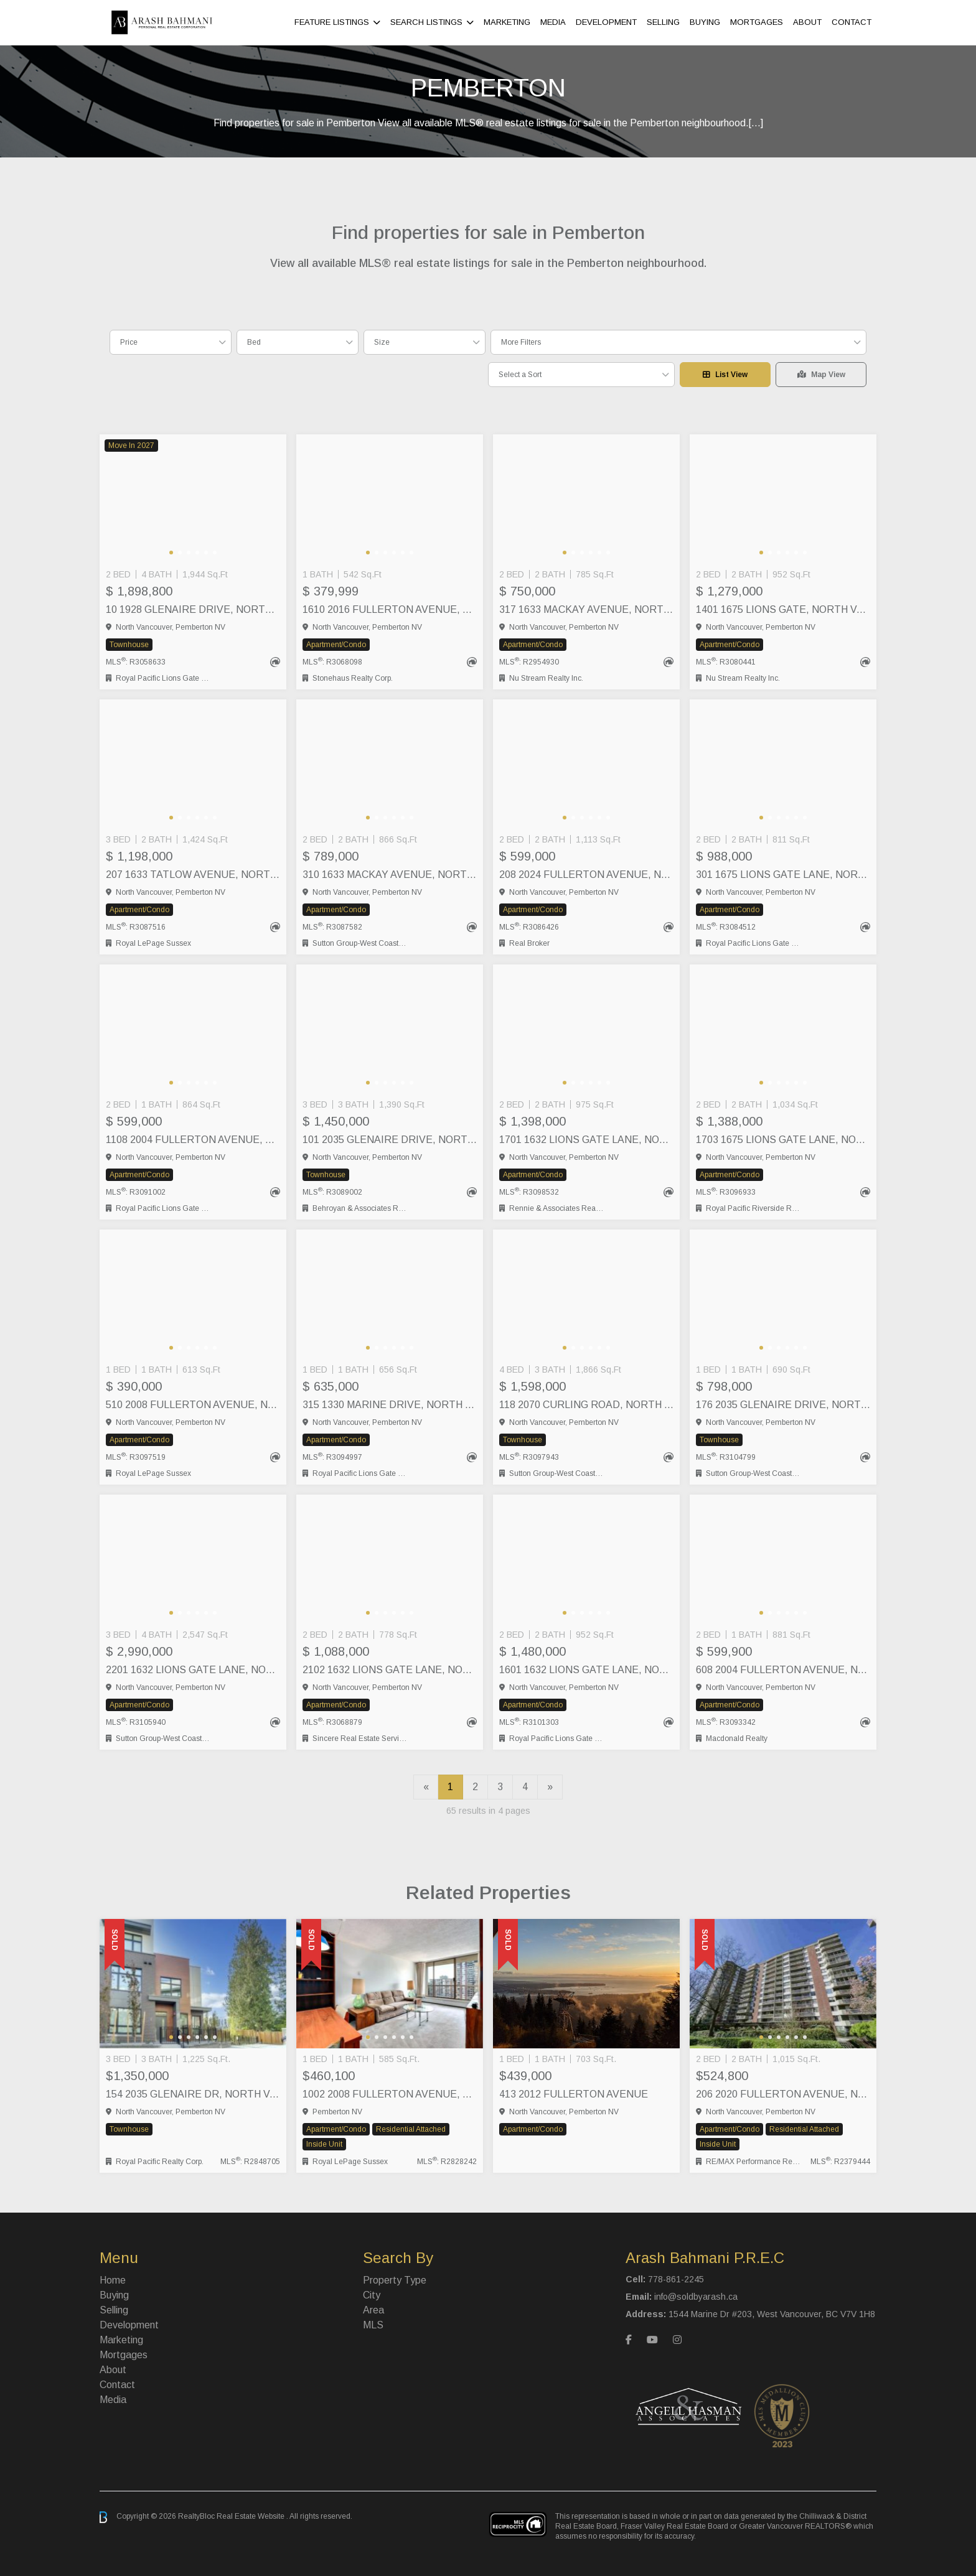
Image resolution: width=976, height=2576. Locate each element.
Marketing (507, 22)
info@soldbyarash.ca (696, 2297)
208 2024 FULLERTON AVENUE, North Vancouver (586, 874)
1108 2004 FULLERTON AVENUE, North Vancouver (193, 1139)
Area (373, 2310)
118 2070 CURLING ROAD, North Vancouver (586, 1404)
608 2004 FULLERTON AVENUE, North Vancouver (783, 1669)
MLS (373, 2325)
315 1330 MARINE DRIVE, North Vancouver (390, 1404)
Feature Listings (331, 22)
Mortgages (756, 22)
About (807, 22)
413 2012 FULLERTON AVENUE (573, 2094)
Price (129, 342)
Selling (663, 22)
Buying (705, 22)
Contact (851, 22)
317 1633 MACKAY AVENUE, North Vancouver (586, 609)
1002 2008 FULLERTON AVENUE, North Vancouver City (390, 2094)
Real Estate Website (251, 2517)
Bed (254, 342)
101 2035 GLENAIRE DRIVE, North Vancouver (390, 1139)
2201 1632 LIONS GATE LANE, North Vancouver (193, 1669)
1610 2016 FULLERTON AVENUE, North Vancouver (390, 609)
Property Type (394, 2280)
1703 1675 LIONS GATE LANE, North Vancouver (783, 1139)
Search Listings (426, 22)
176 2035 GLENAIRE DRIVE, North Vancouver (783, 1404)
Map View (821, 374)
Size (382, 342)
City (371, 2295)
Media (553, 22)
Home (113, 2280)
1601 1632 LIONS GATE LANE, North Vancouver (586, 1669)
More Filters (521, 342)
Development (606, 22)
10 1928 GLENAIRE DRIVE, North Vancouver (193, 609)
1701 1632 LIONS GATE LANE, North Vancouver (586, 1139)
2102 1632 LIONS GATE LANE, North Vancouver (390, 1669)
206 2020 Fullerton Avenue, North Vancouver (783, 2094)
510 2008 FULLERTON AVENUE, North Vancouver (193, 1404)
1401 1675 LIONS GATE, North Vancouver (783, 609)
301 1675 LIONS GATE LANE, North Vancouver (783, 874)
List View (725, 374)
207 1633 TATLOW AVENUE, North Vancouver (193, 874)
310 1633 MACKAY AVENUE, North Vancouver (390, 874)
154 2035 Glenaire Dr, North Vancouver (193, 2094)
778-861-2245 (676, 2279)
